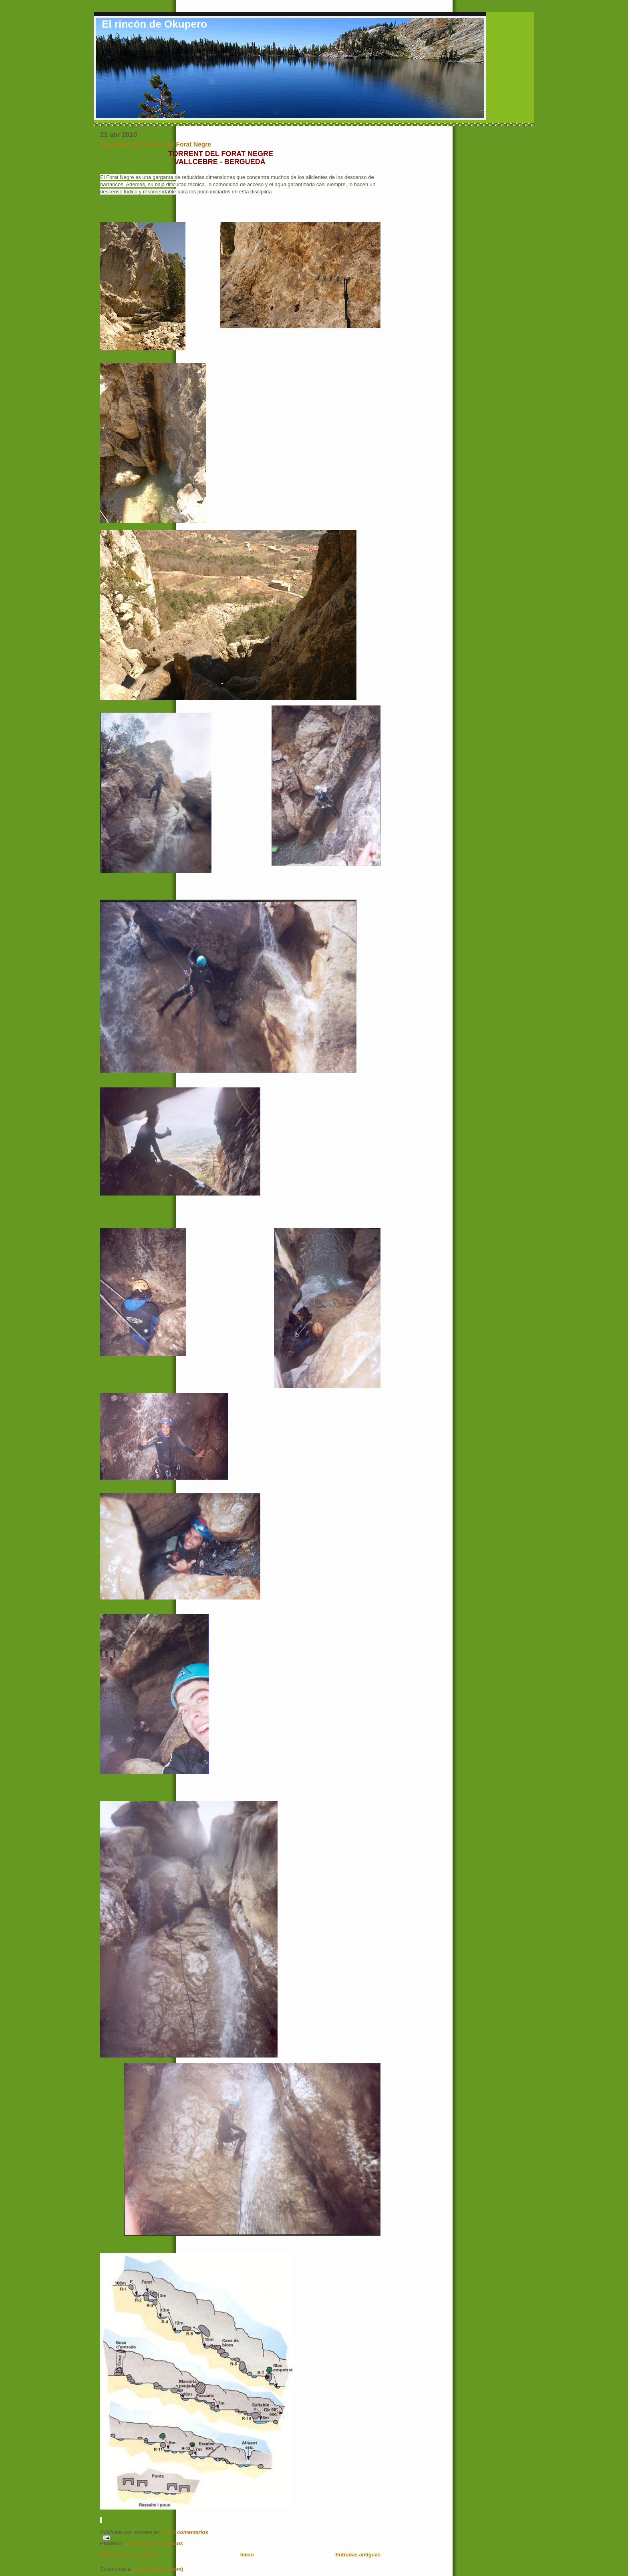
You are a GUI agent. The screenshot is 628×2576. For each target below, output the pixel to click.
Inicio (247, 2555)
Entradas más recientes (129, 2555)
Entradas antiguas (357, 2555)
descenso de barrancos (154, 2543)
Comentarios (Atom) (158, 2569)
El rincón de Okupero (154, 24)
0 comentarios (190, 2532)
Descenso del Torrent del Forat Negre (155, 144)
